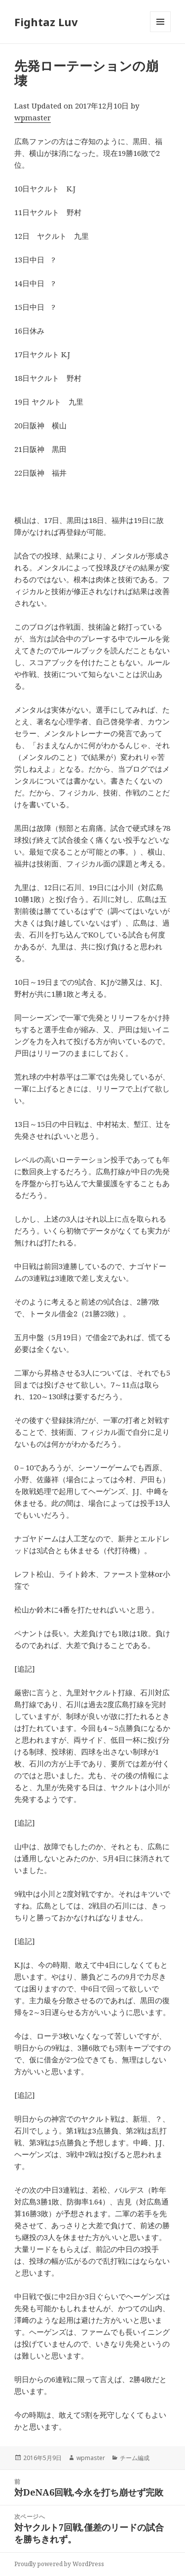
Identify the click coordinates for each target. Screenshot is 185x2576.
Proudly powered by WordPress (59, 2564)
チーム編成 (134, 2458)
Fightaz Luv (46, 21)
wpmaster (32, 117)
